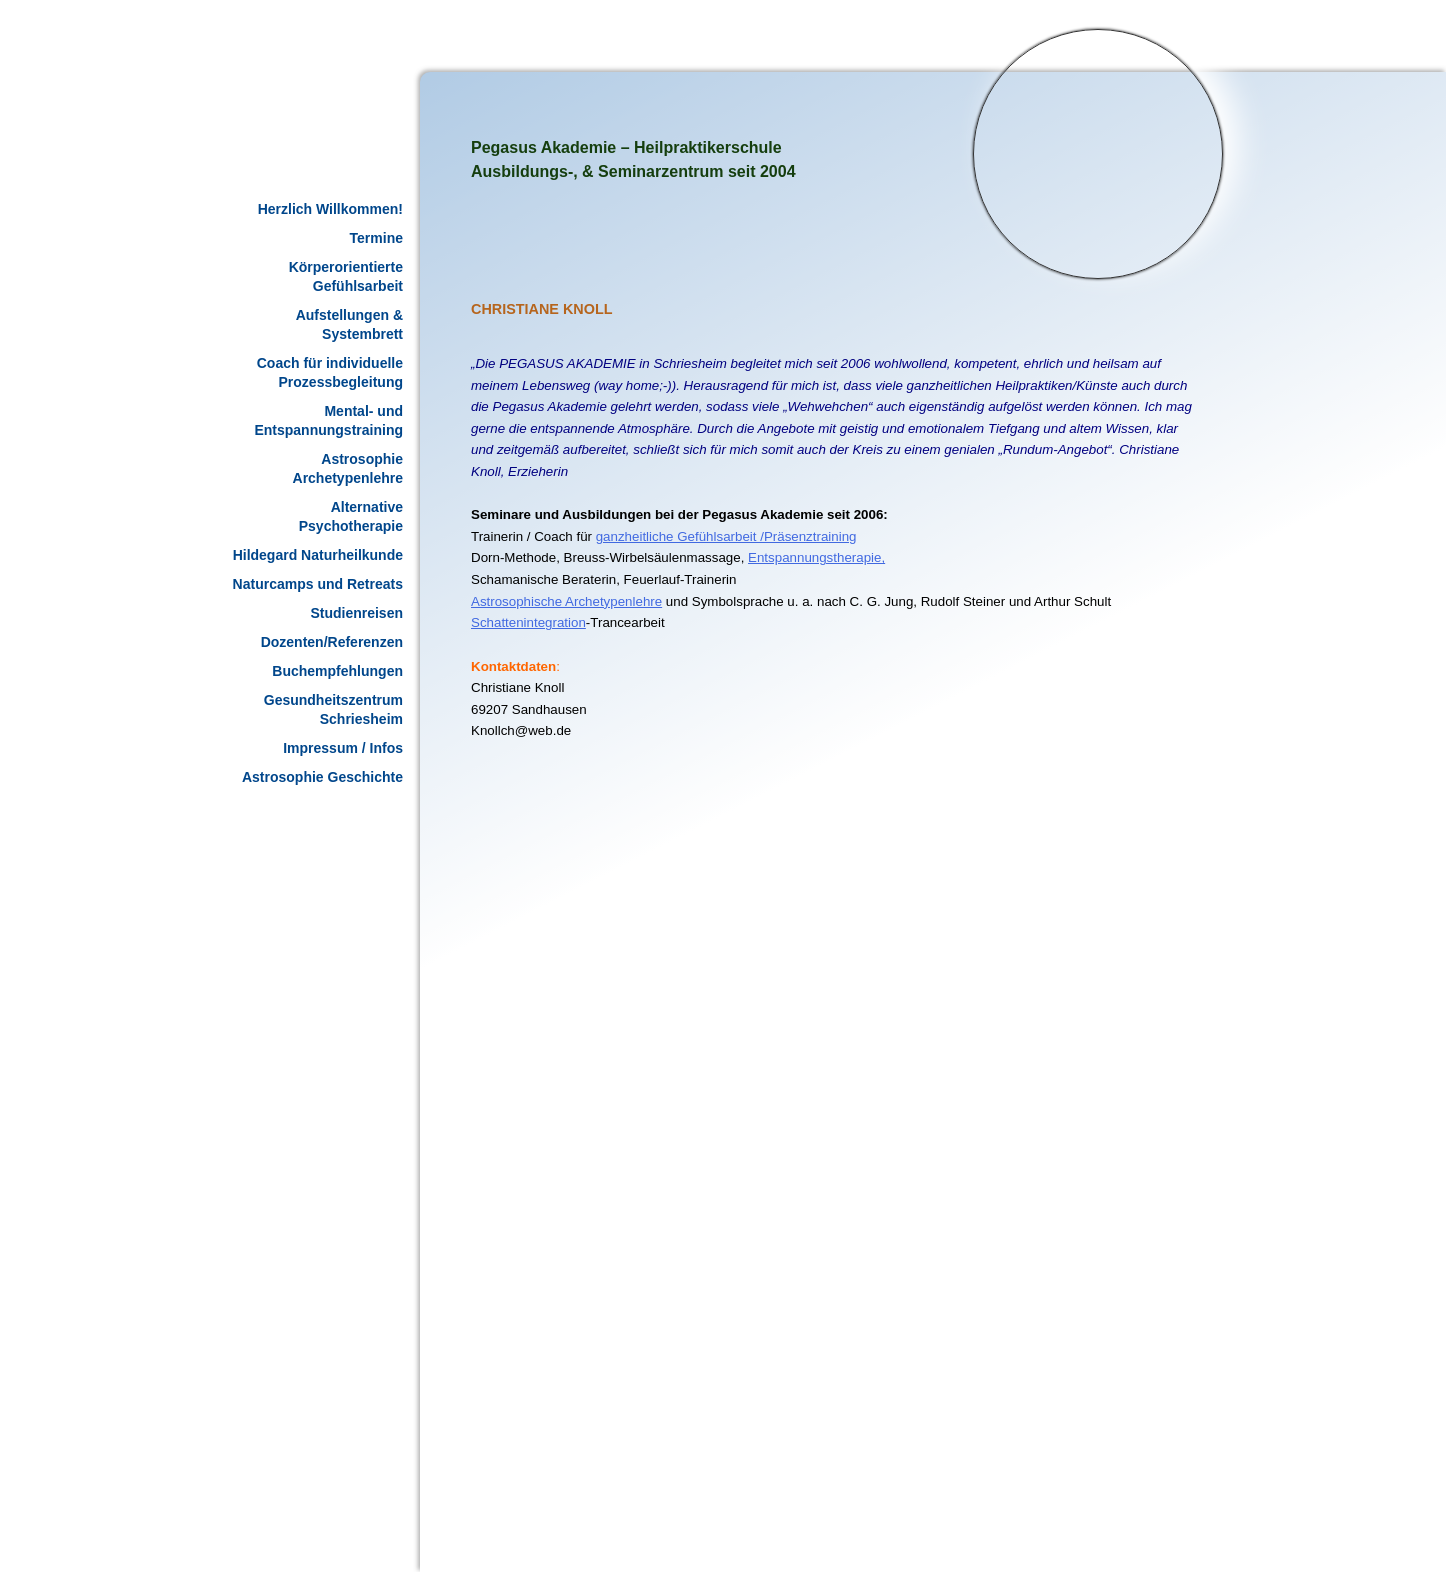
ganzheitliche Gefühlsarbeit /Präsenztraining (726, 536)
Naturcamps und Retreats (318, 584)
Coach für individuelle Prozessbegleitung (330, 372)
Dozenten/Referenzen (332, 642)
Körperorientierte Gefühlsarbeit (346, 276)
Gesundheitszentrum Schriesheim (333, 709)
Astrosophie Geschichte (322, 777)
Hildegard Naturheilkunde (318, 555)
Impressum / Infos (343, 748)
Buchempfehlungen (337, 671)
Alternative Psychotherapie (351, 516)
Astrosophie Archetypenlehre (348, 468)
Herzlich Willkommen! (330, 209)
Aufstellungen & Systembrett (349, 324)
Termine (376, 238)
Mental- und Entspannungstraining (328, 420)
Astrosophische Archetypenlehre (566, 601)
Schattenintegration (528, 622)
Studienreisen (356, 613)
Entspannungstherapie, (816, 557)
